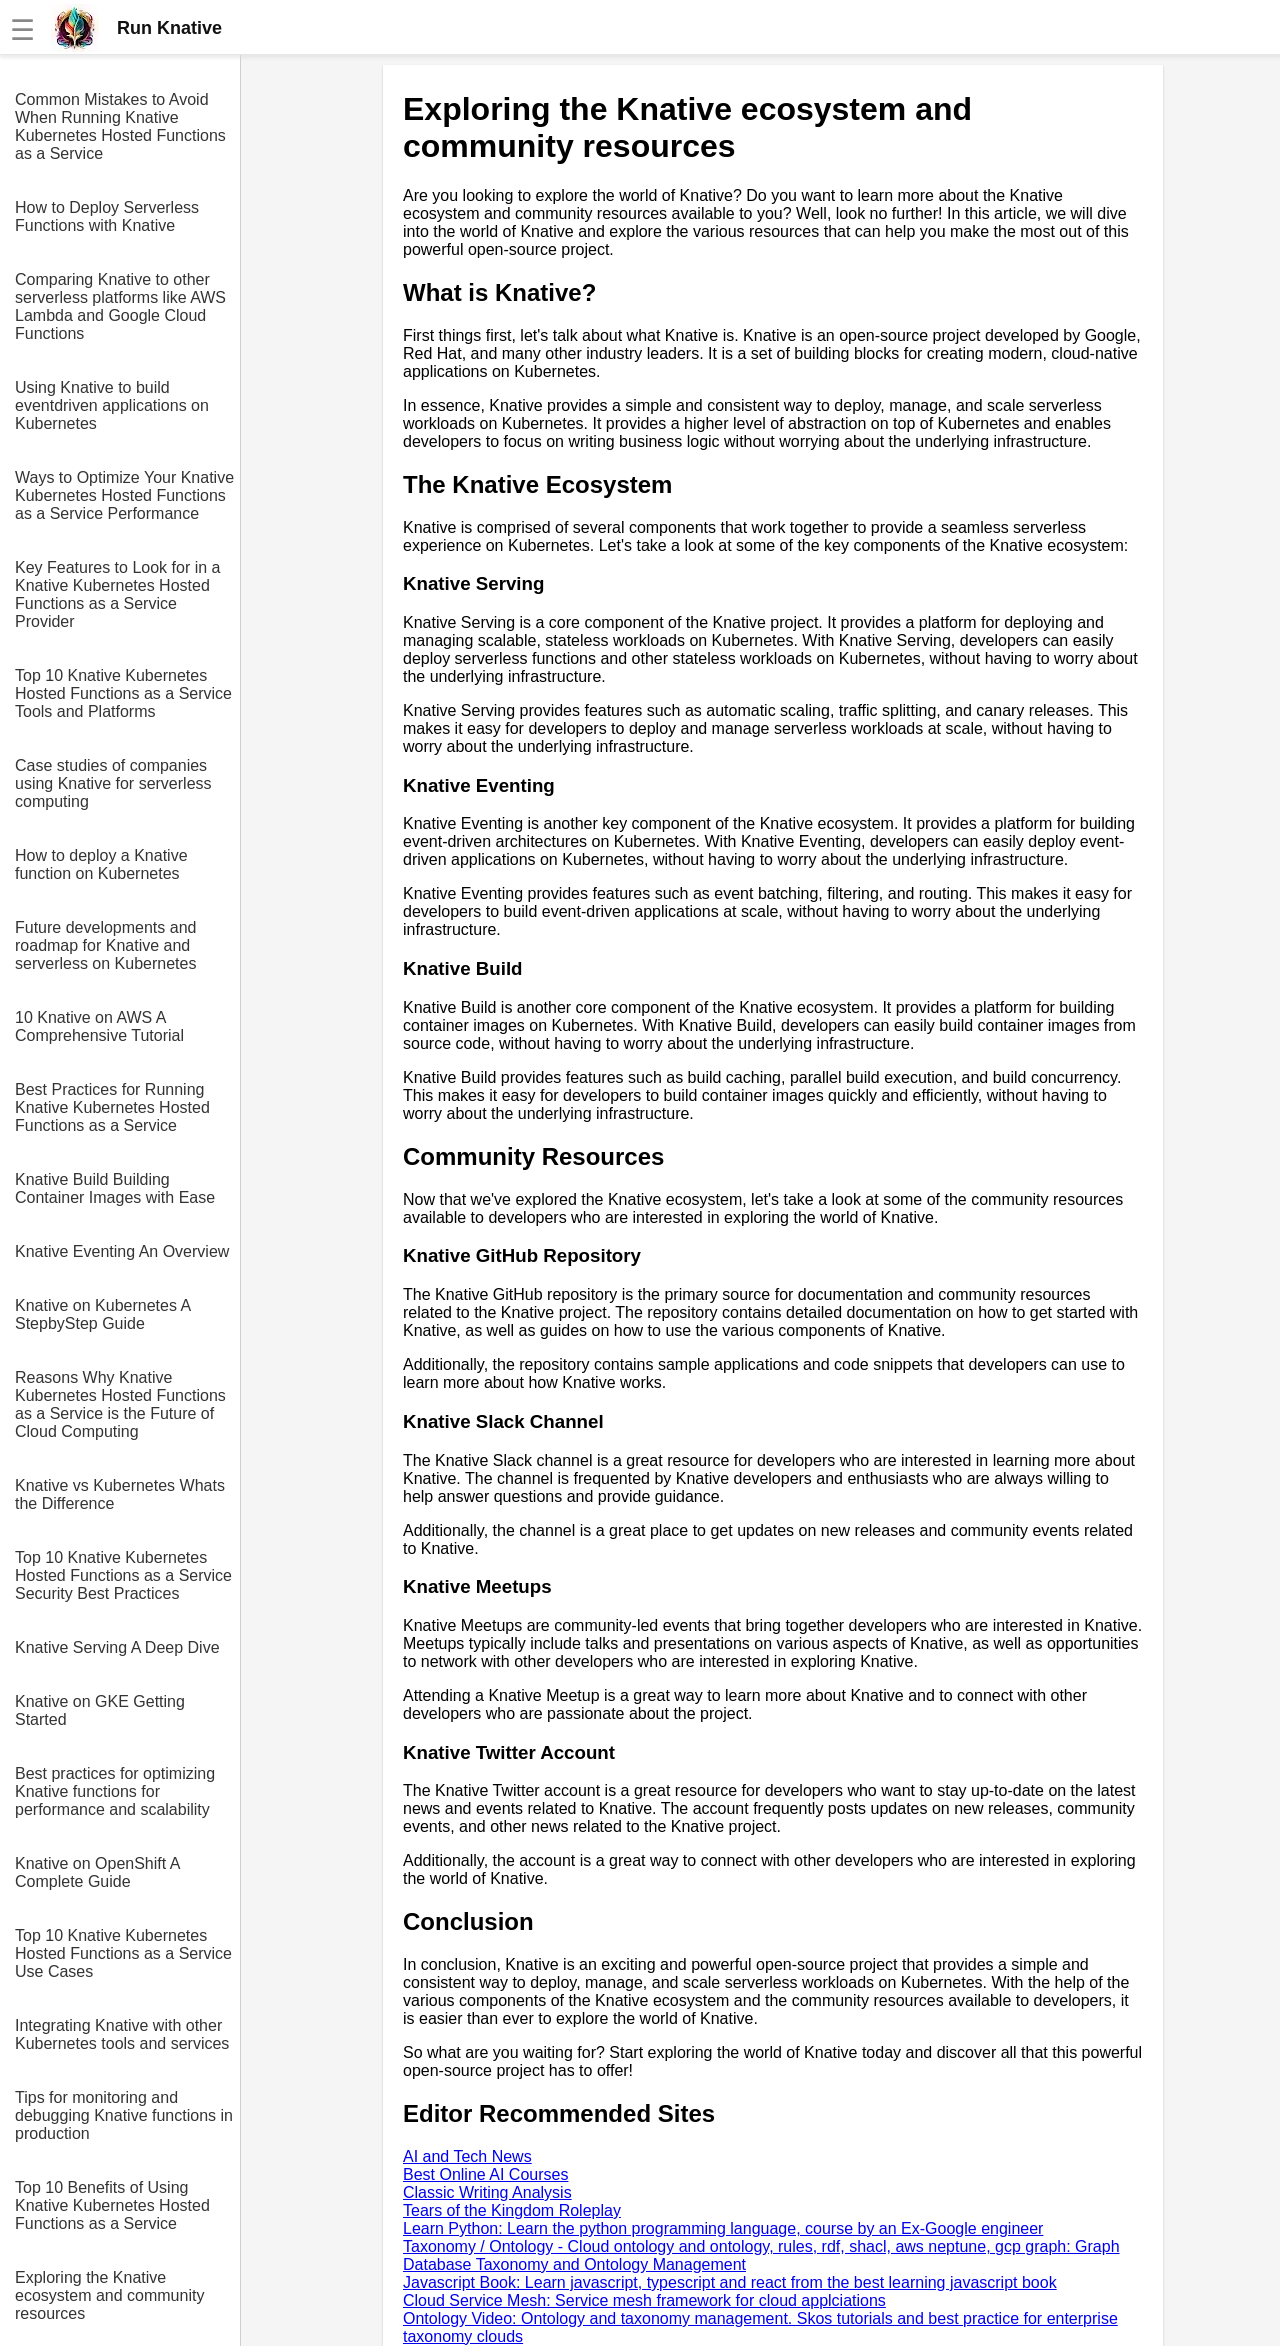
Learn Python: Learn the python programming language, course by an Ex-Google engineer (723, 2228)
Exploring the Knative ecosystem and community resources (109, 2295)
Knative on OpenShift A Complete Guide (97, 1872)
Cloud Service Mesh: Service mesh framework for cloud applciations (644, 2300)
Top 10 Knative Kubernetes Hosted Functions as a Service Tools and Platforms (123, 693)
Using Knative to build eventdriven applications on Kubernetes (112, 405)
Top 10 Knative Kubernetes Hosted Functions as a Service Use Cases (123, 1953)
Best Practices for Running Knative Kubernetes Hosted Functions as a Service (112, 1107)
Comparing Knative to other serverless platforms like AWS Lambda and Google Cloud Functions (120, 306)
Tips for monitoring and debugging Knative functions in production (124, 2115)
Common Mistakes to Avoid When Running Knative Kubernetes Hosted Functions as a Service (120, 126)
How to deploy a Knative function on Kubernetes (101, 864)
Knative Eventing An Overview (122, 1251)
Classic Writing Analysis (487, 2192)
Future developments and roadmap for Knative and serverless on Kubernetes (105, 945)
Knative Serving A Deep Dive (117, 1647)
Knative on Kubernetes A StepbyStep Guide (102, 1314)
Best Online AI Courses (485, 2174)
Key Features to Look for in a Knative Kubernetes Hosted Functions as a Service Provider (117, 594)
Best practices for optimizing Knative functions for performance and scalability (115, 1791)
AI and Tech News (467, 2156)
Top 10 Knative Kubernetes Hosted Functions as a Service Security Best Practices (123, 1575)
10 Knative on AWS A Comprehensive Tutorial (99, 1026)
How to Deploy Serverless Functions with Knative (107, 216)
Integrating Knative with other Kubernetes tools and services (122, 2034)
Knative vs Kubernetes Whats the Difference (120, 1494)
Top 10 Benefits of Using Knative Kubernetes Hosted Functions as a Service (112, 2205)
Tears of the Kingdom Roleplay (512, 2210)
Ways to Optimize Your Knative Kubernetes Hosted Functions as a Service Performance (124, 495)
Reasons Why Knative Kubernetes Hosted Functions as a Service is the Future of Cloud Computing (120, 1404)
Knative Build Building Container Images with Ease (115, 1188)
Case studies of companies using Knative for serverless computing (113, 783)
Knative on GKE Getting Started (100, 1710)
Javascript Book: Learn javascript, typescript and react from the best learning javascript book (730, 2282)
